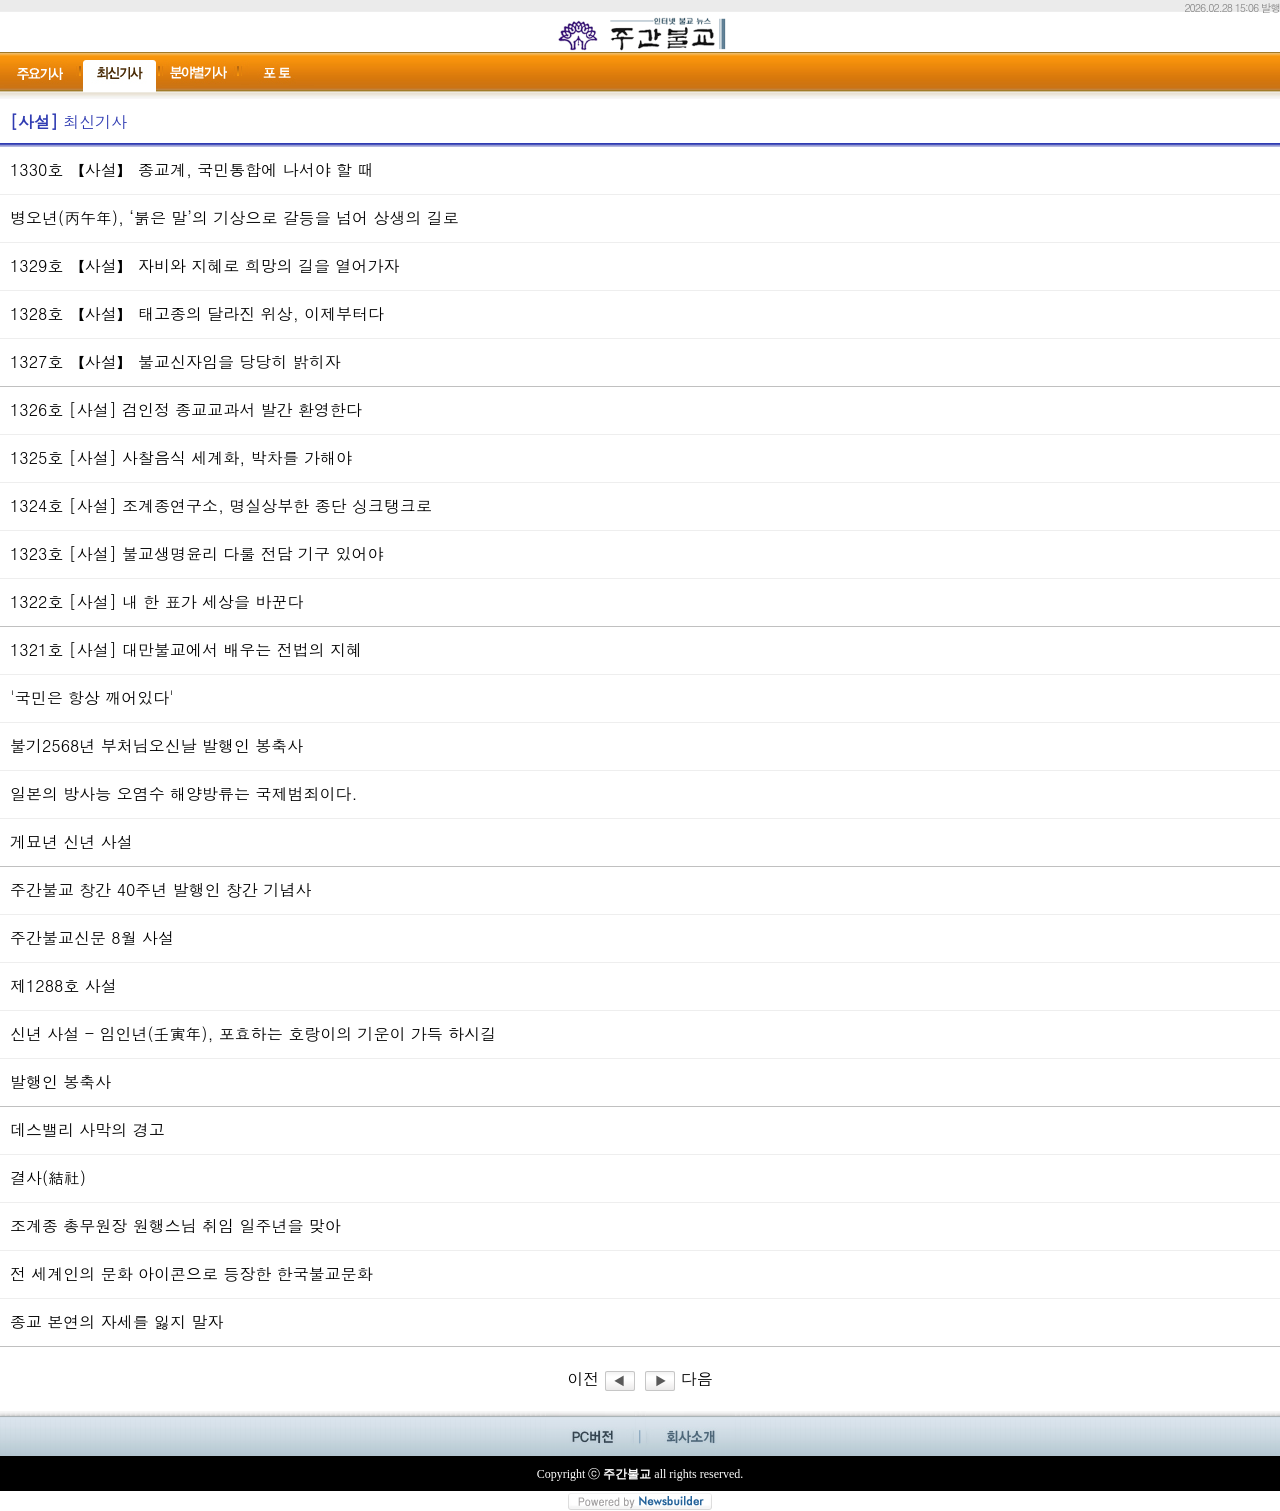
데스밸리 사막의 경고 (87, 1129)
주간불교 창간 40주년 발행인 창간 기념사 (160, 889)
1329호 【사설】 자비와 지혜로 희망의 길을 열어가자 (204, 265)
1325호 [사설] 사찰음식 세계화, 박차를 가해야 (181, 457)
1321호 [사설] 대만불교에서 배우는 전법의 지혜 (186, 649)
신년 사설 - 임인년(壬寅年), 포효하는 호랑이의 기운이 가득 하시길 (253, 1033)
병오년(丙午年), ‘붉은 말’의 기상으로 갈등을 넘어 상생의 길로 (234, 217)
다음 (678, 1378)
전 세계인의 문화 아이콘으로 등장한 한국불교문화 (191, 1273)
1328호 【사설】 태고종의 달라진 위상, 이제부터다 (197, 313)
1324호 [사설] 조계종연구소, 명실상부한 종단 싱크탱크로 (221, 505)
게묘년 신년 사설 (71, 841)
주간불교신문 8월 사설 (92, 937)
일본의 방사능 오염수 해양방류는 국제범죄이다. (183, 793)
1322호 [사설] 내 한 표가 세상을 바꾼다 (156, 601)
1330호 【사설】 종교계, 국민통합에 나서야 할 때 (191, 169)
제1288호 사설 (63, 985)
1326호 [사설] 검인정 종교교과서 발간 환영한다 (186, 409)
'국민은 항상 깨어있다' (92, 697)
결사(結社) (48, 1177)
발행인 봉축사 (60, 1081)
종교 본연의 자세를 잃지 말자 (116, 1321)
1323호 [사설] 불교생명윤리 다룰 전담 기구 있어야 (196, 553)
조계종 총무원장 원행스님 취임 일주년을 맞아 (175, 1225)
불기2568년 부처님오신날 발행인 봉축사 (156, 745)
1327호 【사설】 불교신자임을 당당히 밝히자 (175, 361)
